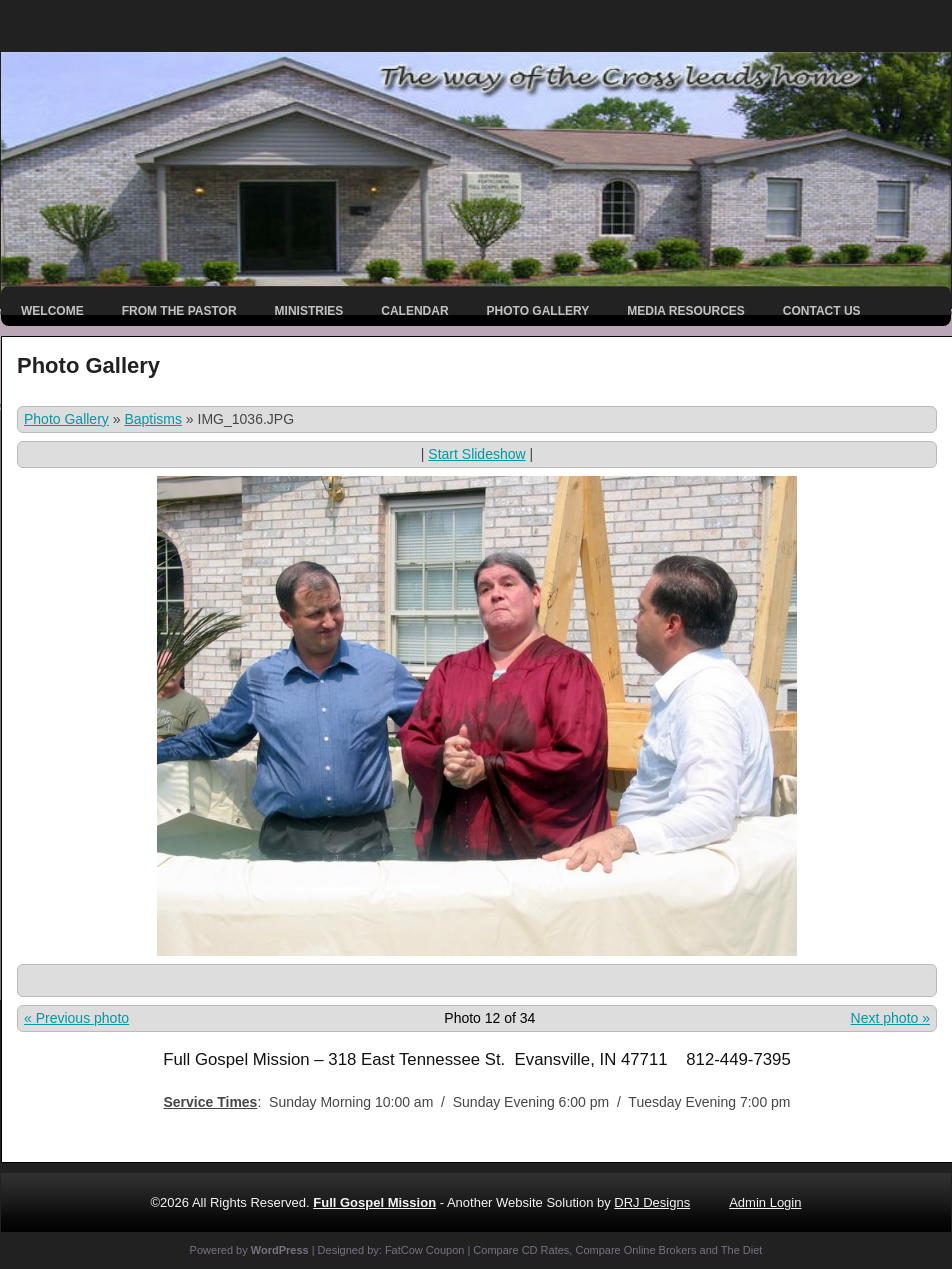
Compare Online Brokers (635, 1250)
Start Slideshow (476, 454)
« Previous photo (76, 1018)
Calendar (414, 311)
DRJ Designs (652, 1202)
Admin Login (765, 1202)
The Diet (742, 1250)
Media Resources (686, 311)
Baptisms (153, 419)
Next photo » (890, 1018)
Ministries (309, 311)
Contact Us (822, 311)
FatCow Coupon (425, 1250)
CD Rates (546, 1250)
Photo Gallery (538, 311)
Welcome (52, 311)
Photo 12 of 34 (489, 1018)
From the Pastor (179, 311)
